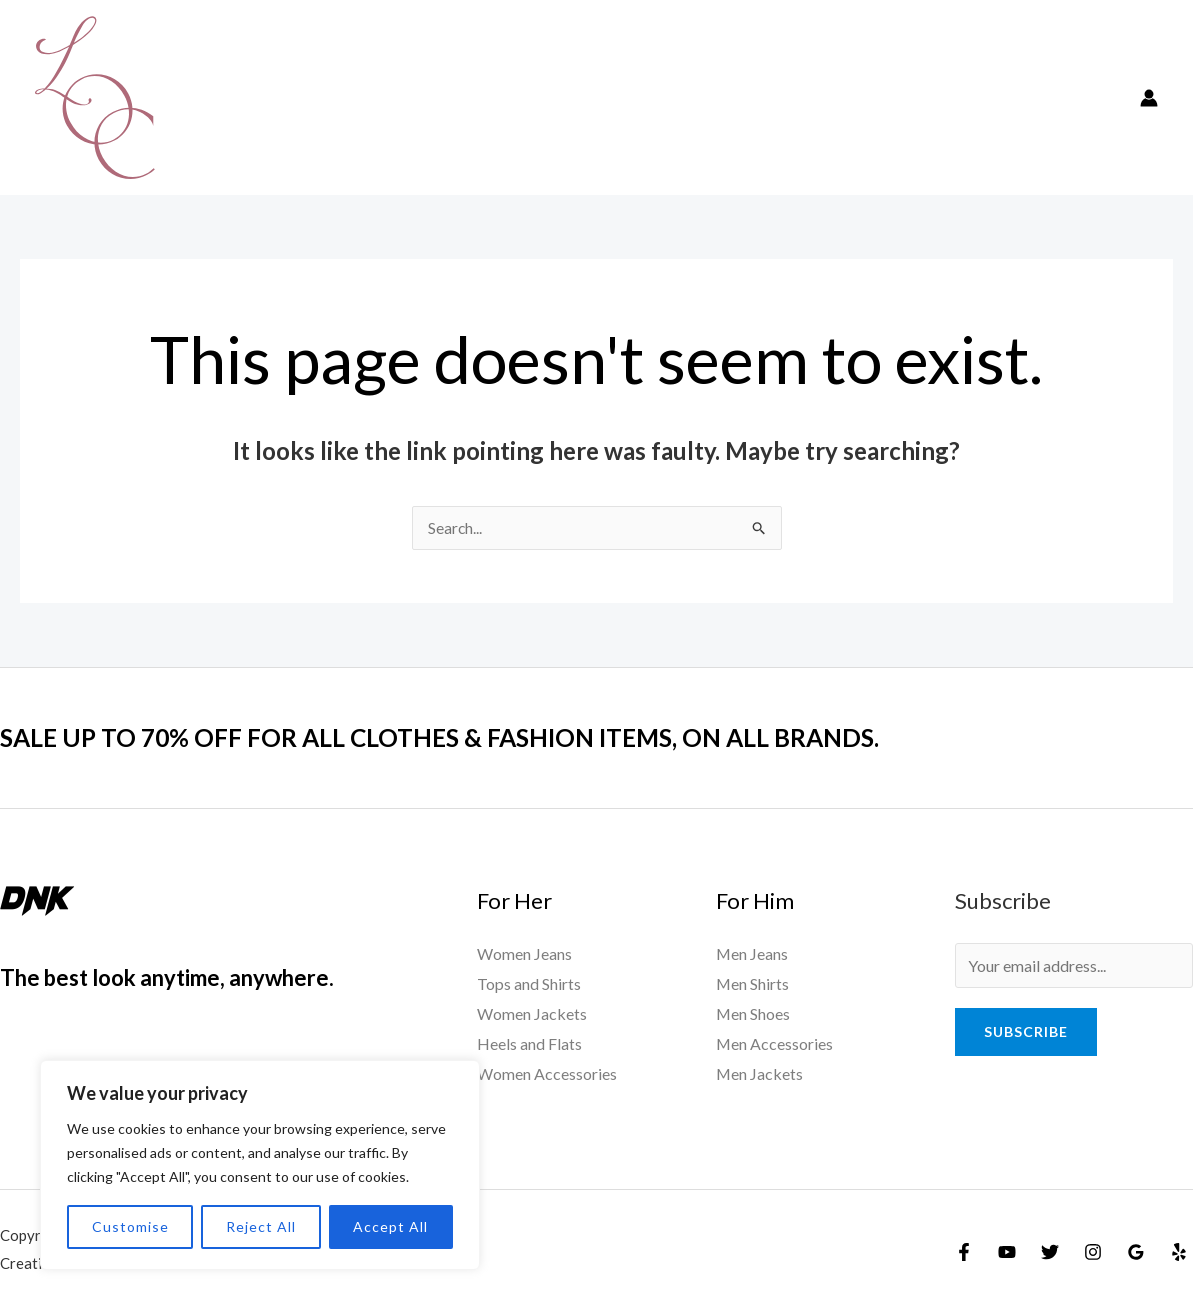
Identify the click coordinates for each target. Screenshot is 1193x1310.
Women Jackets (532, 1013)
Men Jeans (752, 954)
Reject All (261, 1226)
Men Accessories (775, 1043)
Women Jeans (524, 954)
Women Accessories (547, 1073)
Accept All (390, 1226)
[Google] (1136, 1252)
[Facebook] (964, 1252)
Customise (130, 1226)
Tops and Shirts (529, 984)
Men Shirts (753, 984)
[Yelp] (1179, 1252)
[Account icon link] (1149, 98)
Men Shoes (753, 1013)
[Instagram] (1093, 1252)
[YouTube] (1007, 1252)
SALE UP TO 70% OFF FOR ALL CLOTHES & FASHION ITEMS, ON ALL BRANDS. (464, 738)
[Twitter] (1050, 1252)
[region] (260, 1165)
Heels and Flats (529, 1043)
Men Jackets (760, 1073)
